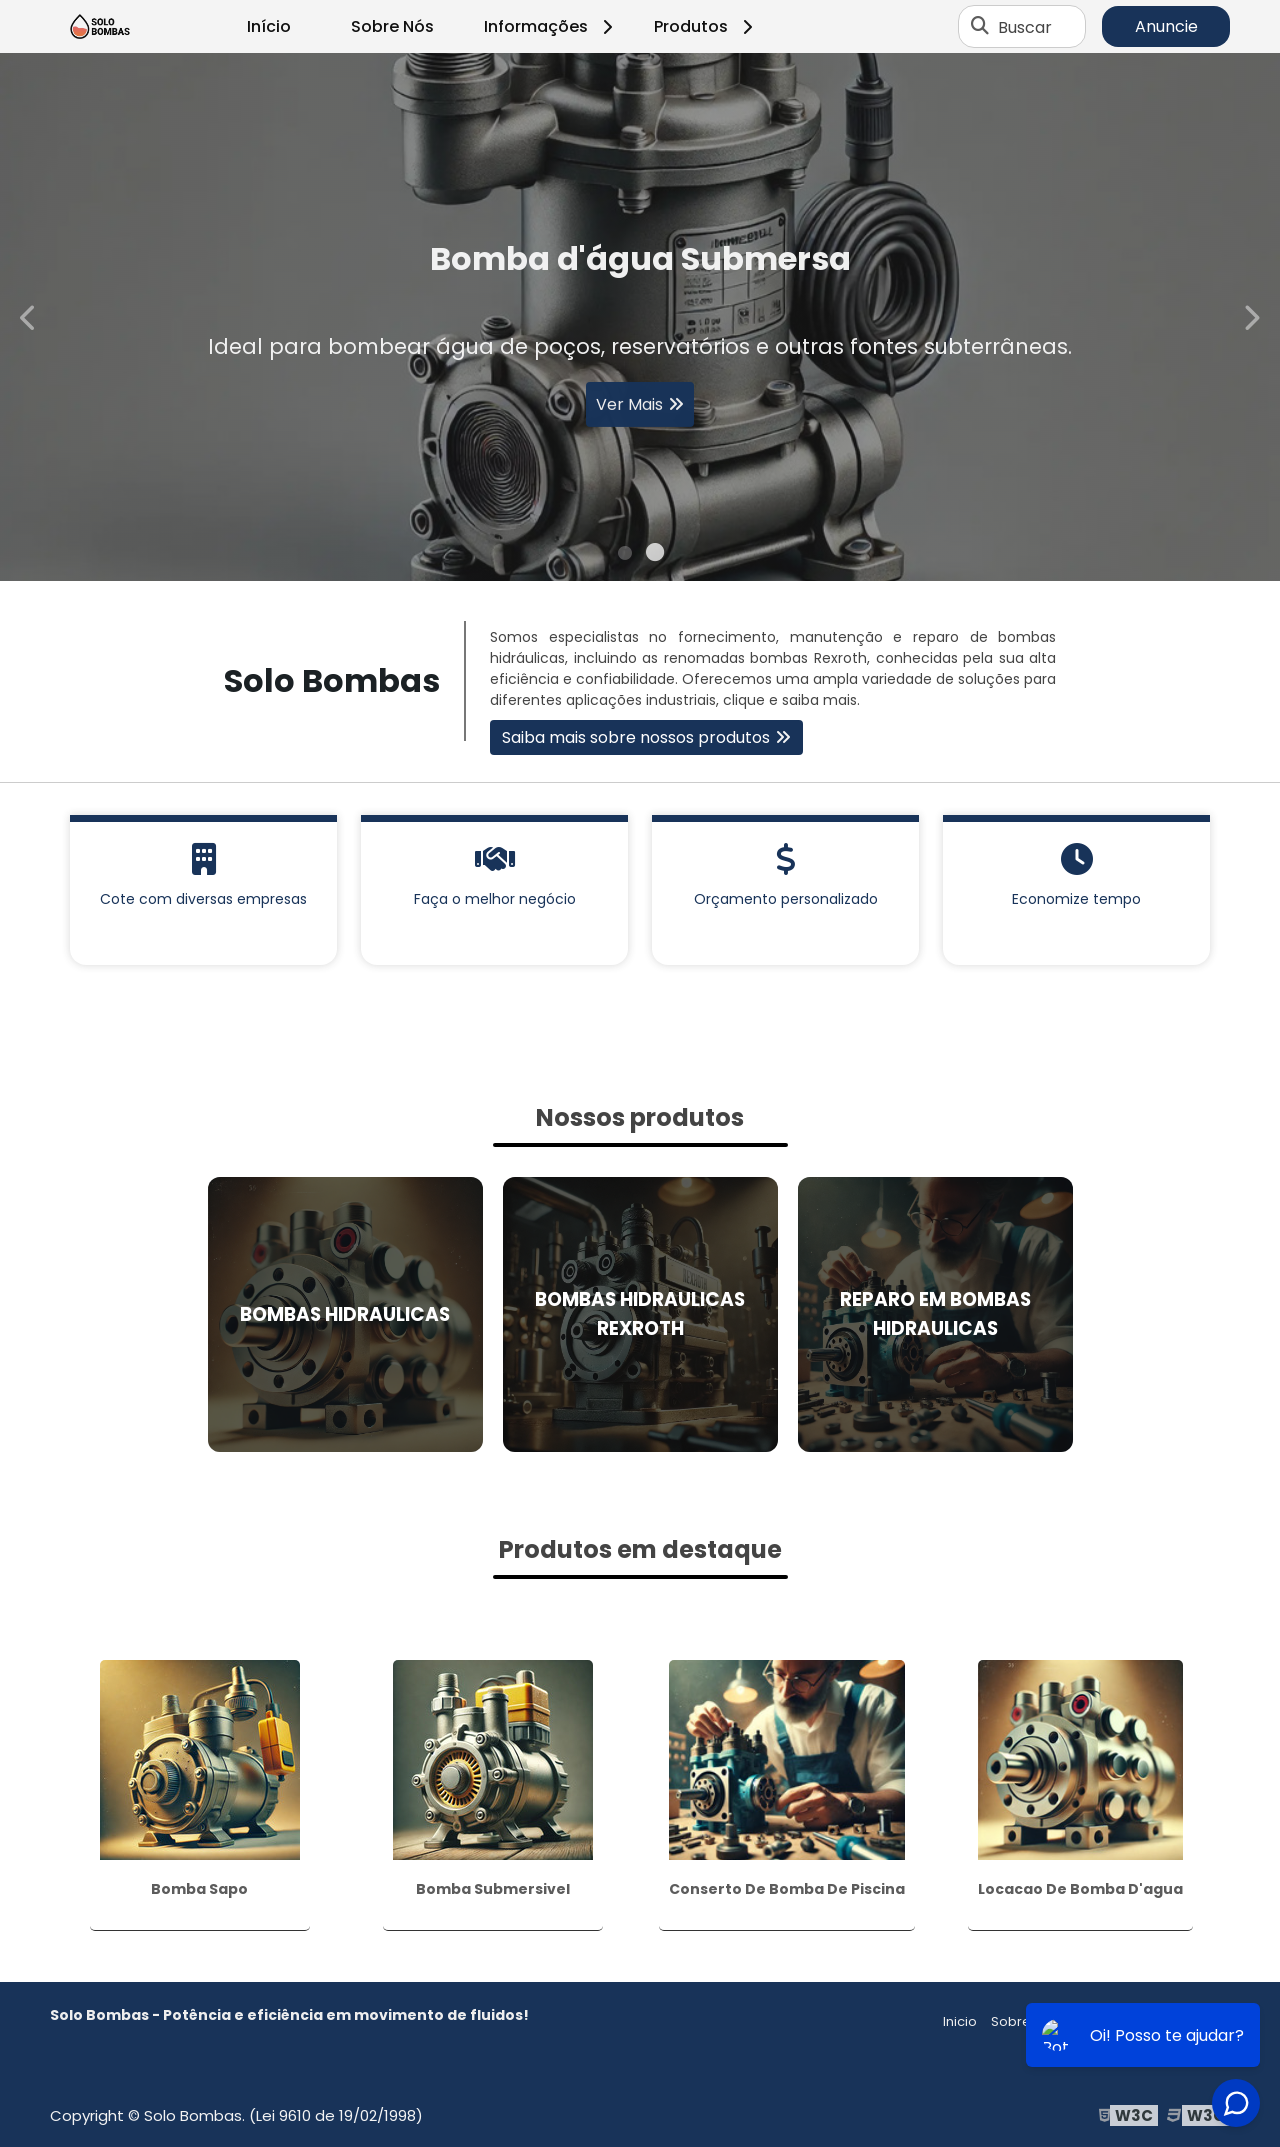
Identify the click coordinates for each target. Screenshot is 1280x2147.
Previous (29, 316)
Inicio (960, 2021)
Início (269, 26)
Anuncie (1166, 26)
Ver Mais (629, 410)
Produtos (706, 26)
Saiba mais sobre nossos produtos (636, 737)
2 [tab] (655, 556)
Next (1251, 316)
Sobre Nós (392, 26)
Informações (551, 26)
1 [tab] (625, 556)
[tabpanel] (640, 317)
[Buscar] (980, 27)
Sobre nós (1024, 2021)
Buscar (1025, 26)
